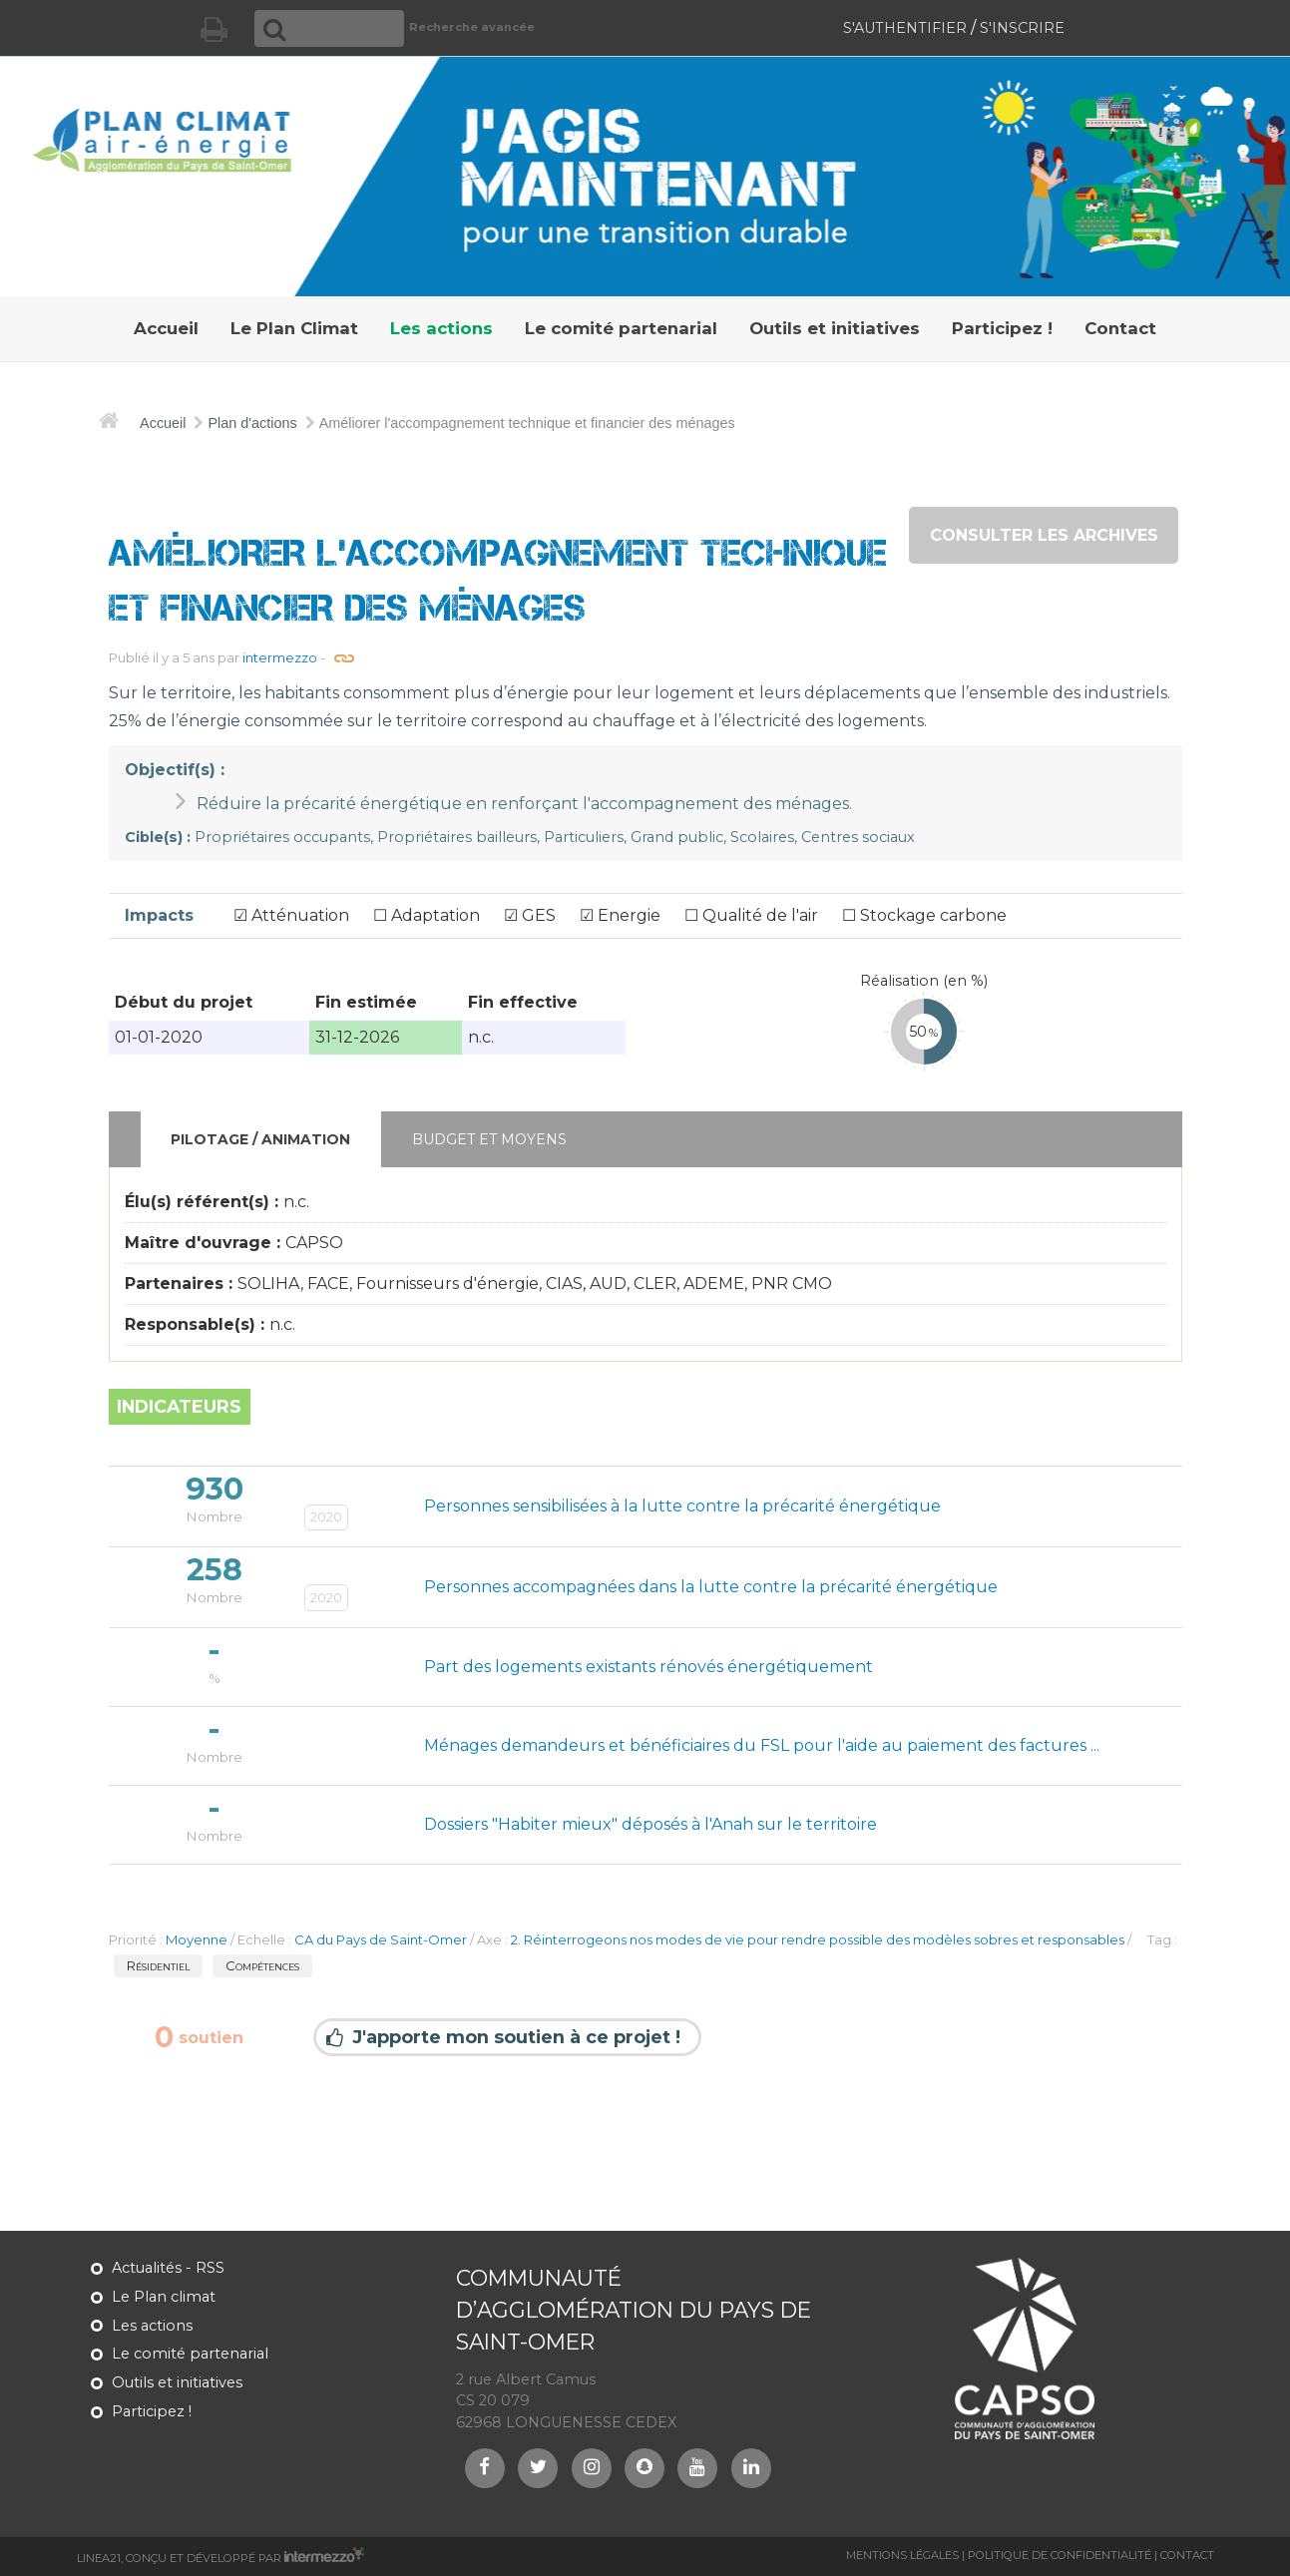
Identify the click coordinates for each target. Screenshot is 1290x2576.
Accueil (163, 423)
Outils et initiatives (177, 2382)
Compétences (262, 1965)
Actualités (147, 2268)
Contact (1187, 2555)
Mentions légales (902, 2555)
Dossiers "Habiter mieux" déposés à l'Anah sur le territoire (650, 1824)
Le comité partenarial (190, 2353)
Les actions (152, 2326)
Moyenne (196, 1939)
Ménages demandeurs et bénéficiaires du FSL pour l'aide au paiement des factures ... (761, 1745)
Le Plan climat (163, 2297)
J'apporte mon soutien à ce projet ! (516, 2037)
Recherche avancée (472, 27)
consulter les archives (1044, 535)
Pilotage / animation (260, 1139)
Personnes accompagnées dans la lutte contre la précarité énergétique (711, 1586)
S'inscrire (1022, 28)
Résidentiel (158, 1965)
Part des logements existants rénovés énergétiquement (648, 1666)
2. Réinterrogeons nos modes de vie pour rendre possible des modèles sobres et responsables (817, 1939)
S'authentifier (905, 28)
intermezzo (279, 657)
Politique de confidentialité (1059, 2555)
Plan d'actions (252, 423)
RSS (210, 2268)
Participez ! (152, 2411)
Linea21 (99, 2558)
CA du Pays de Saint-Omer (380, 1939)
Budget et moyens (489, 1139)
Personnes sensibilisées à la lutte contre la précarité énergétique (682, 1506)
